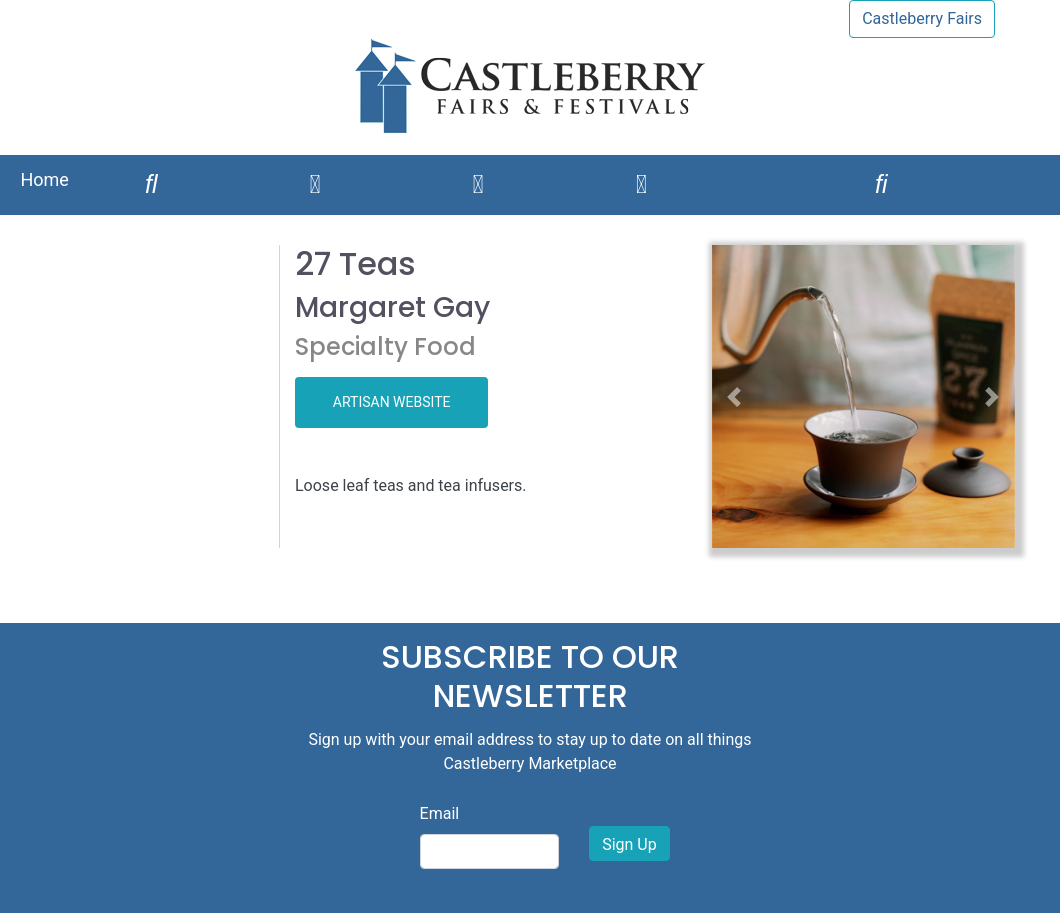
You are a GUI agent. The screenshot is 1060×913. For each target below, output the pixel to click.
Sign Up (629, 844)
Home (44, 179)
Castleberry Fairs (922, 18)
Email (440, 813)
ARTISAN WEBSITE (392, 402)
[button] (734, 396)
